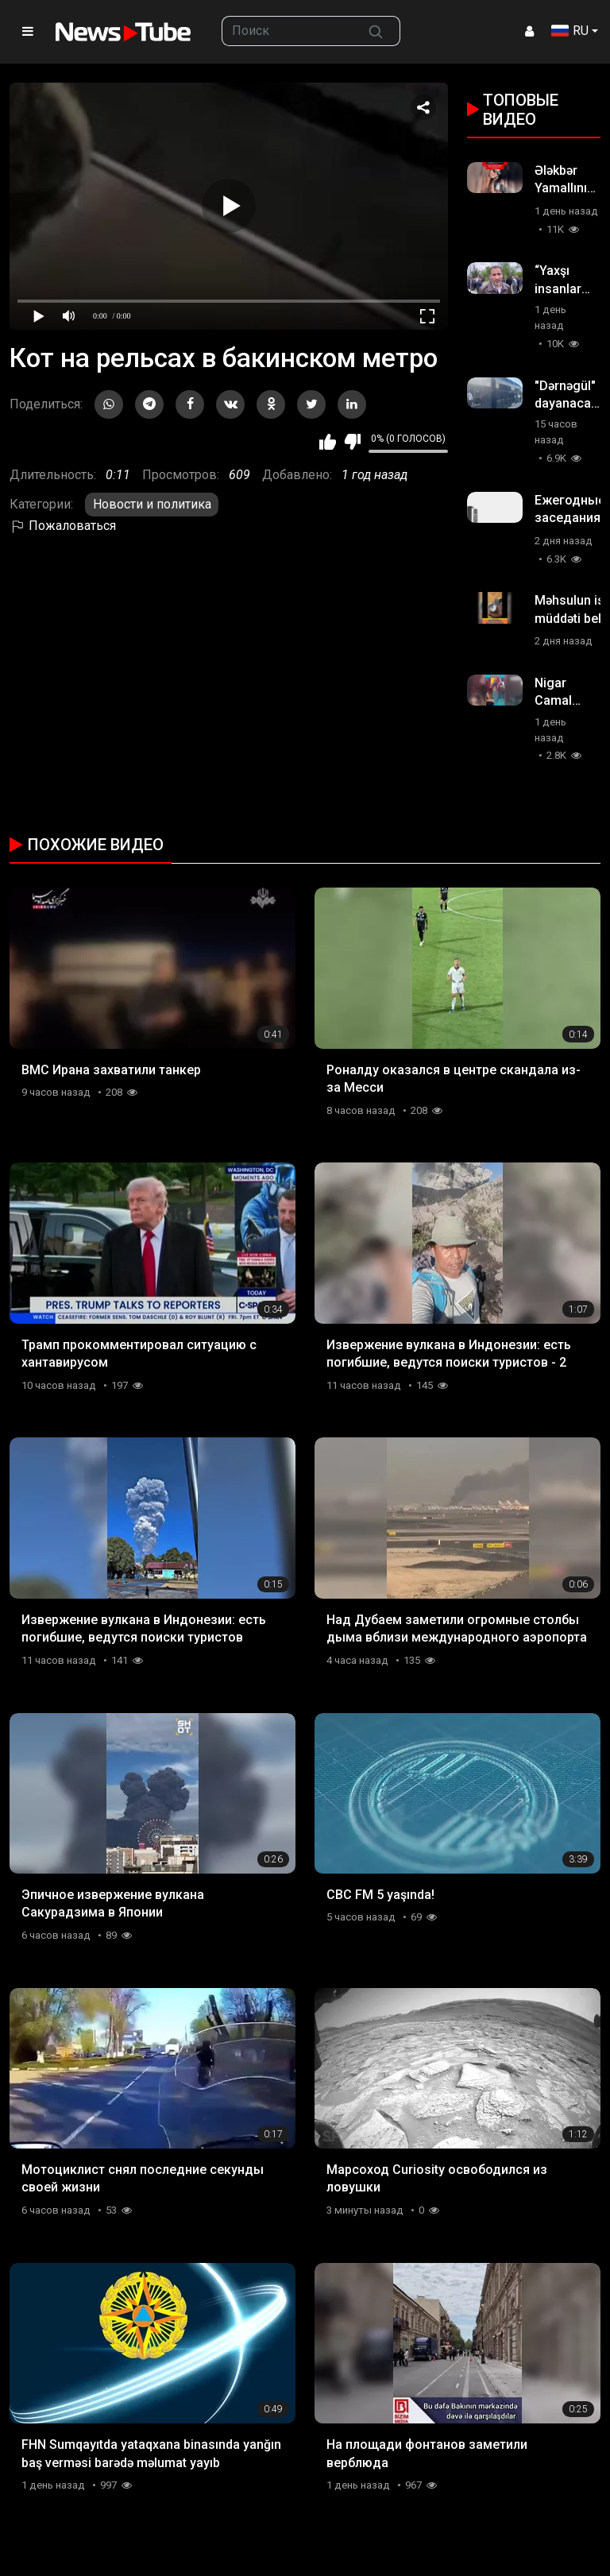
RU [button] (570, 30)
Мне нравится (327, 442)
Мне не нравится (352, 442)
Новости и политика (152, 504)
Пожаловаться (63, 525)
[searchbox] (287, 31)
